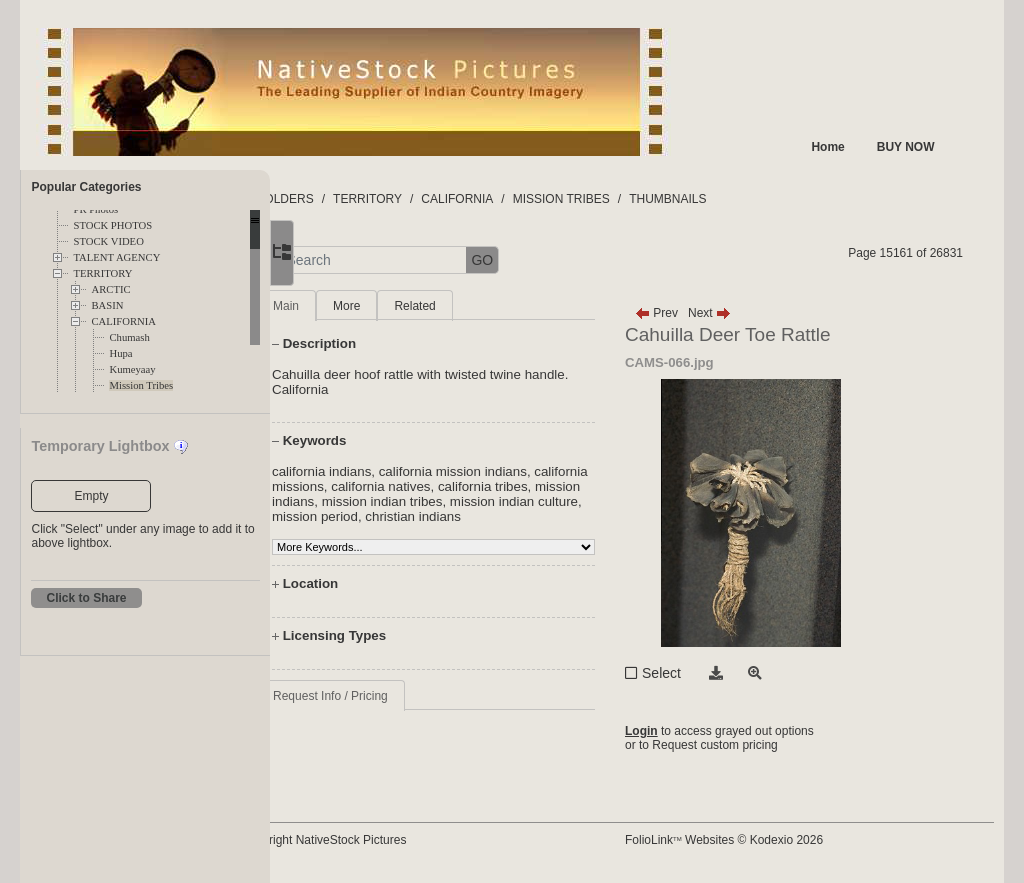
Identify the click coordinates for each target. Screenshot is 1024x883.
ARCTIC (110, 289)
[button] (340, 260)
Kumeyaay (132, 369)
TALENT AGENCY (116, 257)
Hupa (120, 353)
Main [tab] (365, 306)
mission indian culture (415, 516)
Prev (693, 313)
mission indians (436, 501)
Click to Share (86, 598)
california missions (405, 486)
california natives (517, 486)
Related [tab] (494, 306)
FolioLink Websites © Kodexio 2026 (761, 840)
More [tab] (425, 306)
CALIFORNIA (123, 321)
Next (746, 313)
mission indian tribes (550, 501)
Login (678, 731)
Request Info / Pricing (409, 711)
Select (698, 673)
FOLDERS (364, 199)
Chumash (129, 337)
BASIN (107, 305)
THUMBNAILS (747, 199)
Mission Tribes (141, 385)
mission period (530, 516)
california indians (400, 471)
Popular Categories (86, 187)
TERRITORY (102, 273)
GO (562, 260)
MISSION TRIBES (640, 199)
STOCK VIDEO (108, 241)
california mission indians (532, 471)
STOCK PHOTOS (112, 225)
